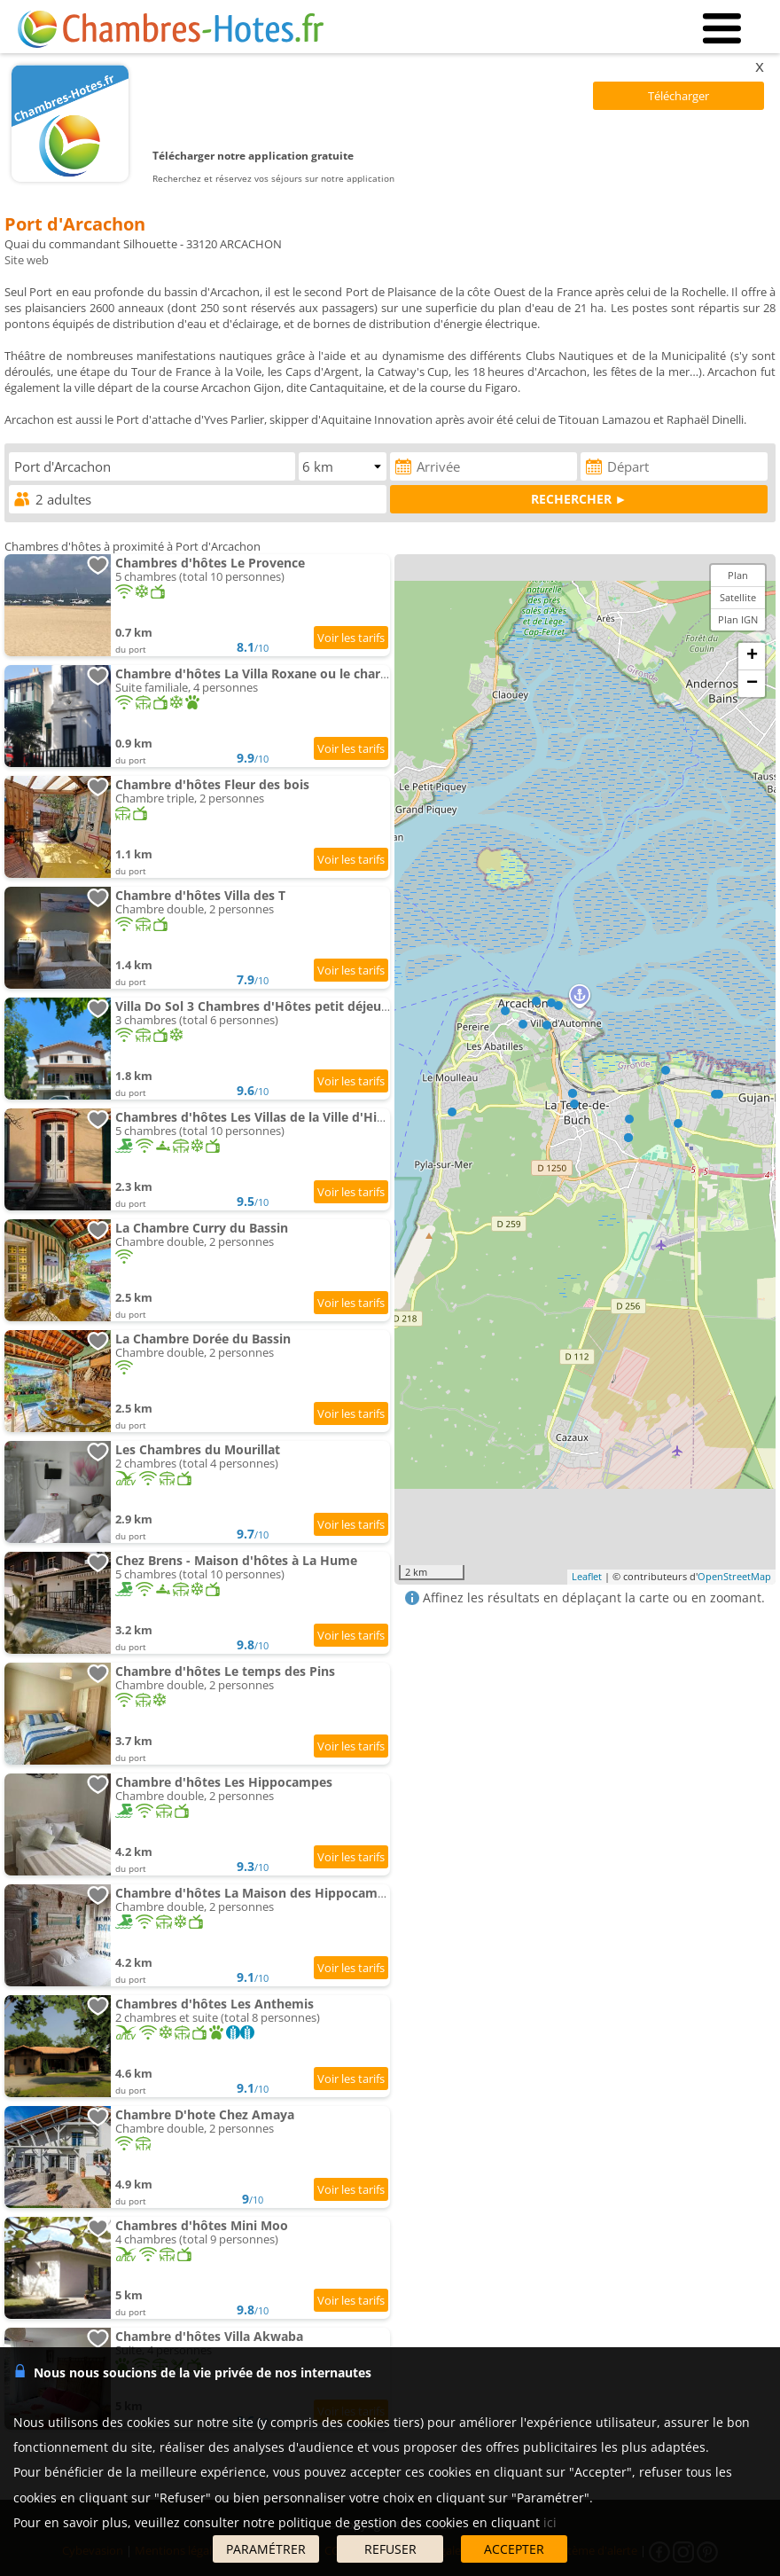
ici (550, 2522)
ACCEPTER (514, 2549)
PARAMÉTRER (266, 2549)
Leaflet (587, 1576)
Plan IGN (738, 619)
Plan (738, 575)
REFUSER (390, 2549)
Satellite (738, 597)
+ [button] (752, 656)
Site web (26, 260)
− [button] (752, 683)
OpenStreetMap (734, 1576)
